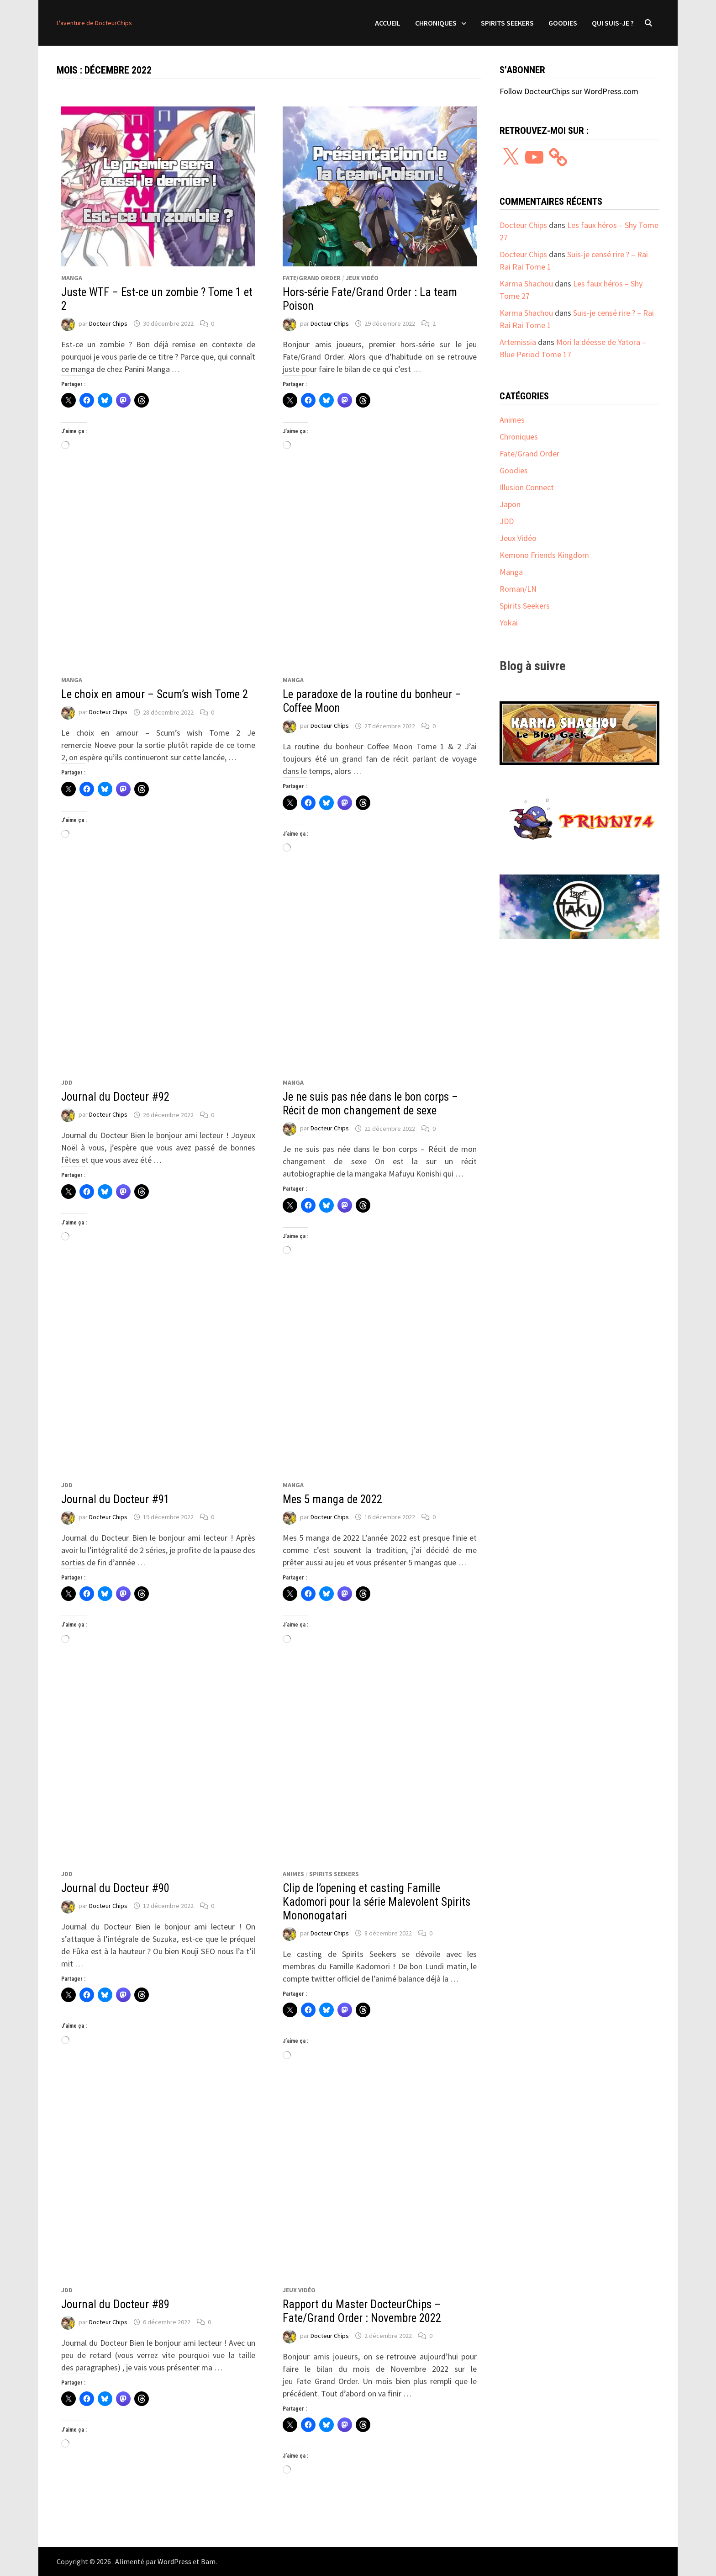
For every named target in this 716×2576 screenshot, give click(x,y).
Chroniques (436, 22)
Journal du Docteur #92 (115, 1096)
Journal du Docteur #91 (115, 1499)
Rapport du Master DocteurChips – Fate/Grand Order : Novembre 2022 (362, 2311)
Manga (71, 278)
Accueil (387, 22)
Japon (510, 504)
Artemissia (518, 342)
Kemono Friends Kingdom (544, 555)
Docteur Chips (108, 323)
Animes (293, 1874)
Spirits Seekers (507, 22)
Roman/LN (518, 588)
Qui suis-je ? (613, 22)
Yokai (509, 622)
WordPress (174, 2561)
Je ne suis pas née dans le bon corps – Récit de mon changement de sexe (370, 1103)
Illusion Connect (527, 487)
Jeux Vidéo (362, 278)
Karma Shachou (526, 283)
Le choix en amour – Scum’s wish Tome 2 (154, 694)
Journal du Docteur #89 (115, 2304)
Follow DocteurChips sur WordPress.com (569, 91)
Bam (208, 2561)
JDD (67, 1082)
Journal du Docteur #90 (115, 1888)
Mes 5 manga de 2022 (332, 1499)
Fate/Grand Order (312, 278)
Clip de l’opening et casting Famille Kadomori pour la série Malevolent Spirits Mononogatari (376, 1902)
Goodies (562, 22)
